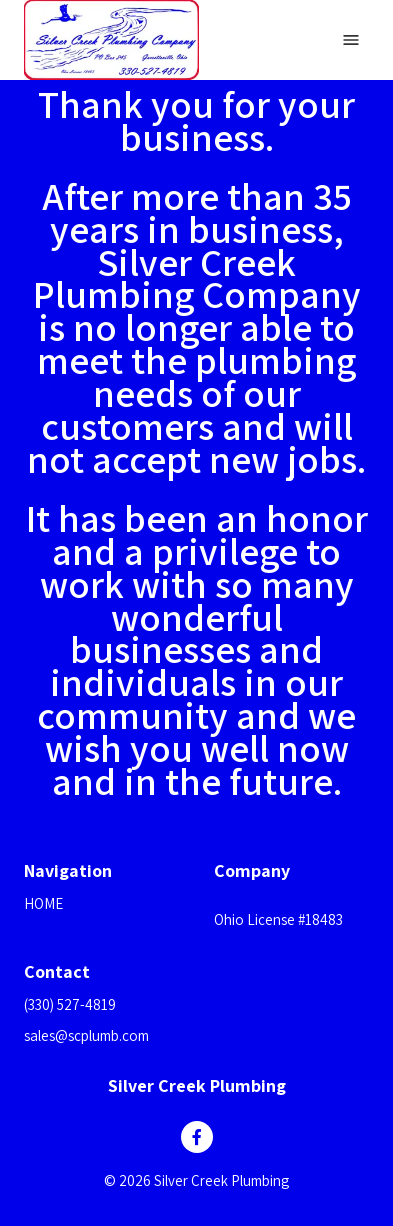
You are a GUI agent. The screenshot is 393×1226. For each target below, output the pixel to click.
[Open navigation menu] (351, 40)
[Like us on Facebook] (197, 1137)
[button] (291, 896)
